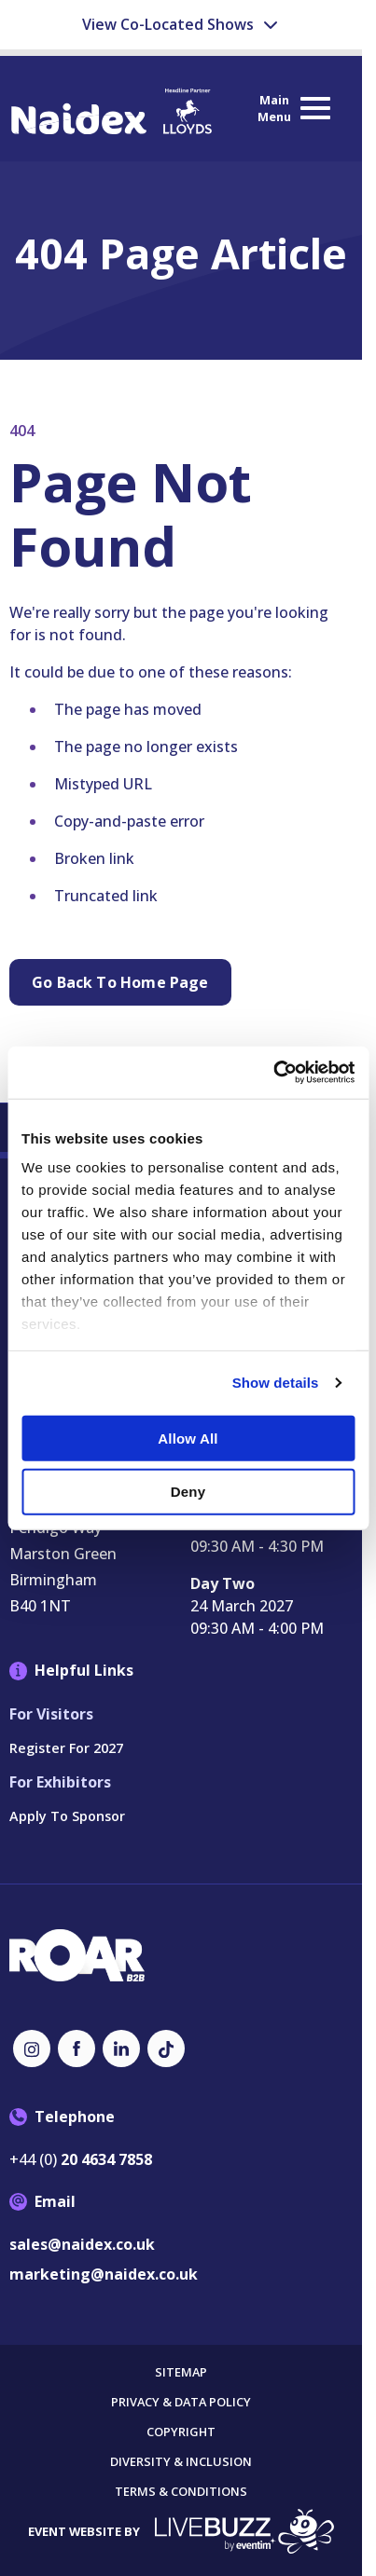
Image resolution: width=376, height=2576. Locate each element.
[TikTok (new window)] (166, 2048)
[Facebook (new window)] (76, 2048)
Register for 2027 (66, 1748)
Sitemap (181, 2372)
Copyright (181, 2432)
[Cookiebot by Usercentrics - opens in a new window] (273, 1073)
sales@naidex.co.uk (82, 2244)
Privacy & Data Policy (181, 2402)
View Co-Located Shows (181, 24)
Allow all (187, 1438)
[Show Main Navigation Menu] (293, 108)
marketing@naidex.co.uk (103, 2274)
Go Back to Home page (120, 982)
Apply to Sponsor (67, 1816)
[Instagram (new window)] (31, 2048)
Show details (275, 1383)
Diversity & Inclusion (181, 2462)
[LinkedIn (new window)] (121, 2048)
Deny (188, 1492)
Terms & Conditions (181, 2492)
